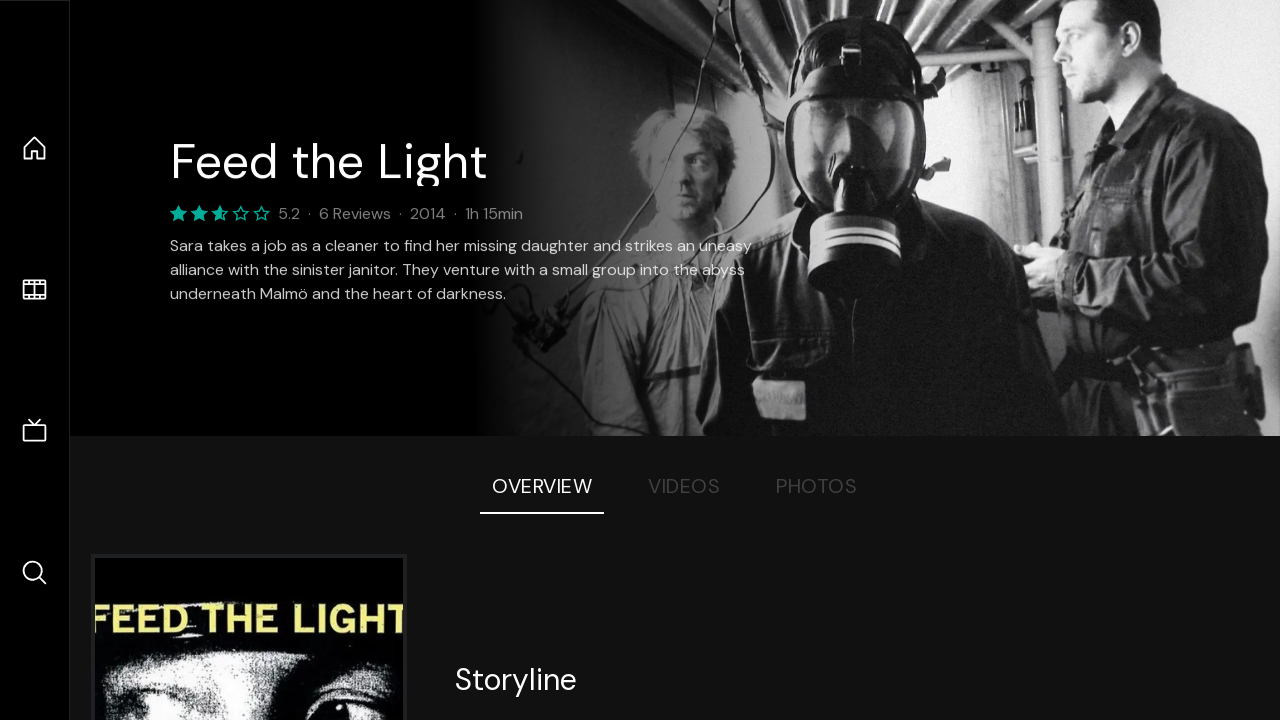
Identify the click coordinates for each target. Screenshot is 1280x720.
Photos (816, 486)
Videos (684, 486)
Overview (542, 486)
